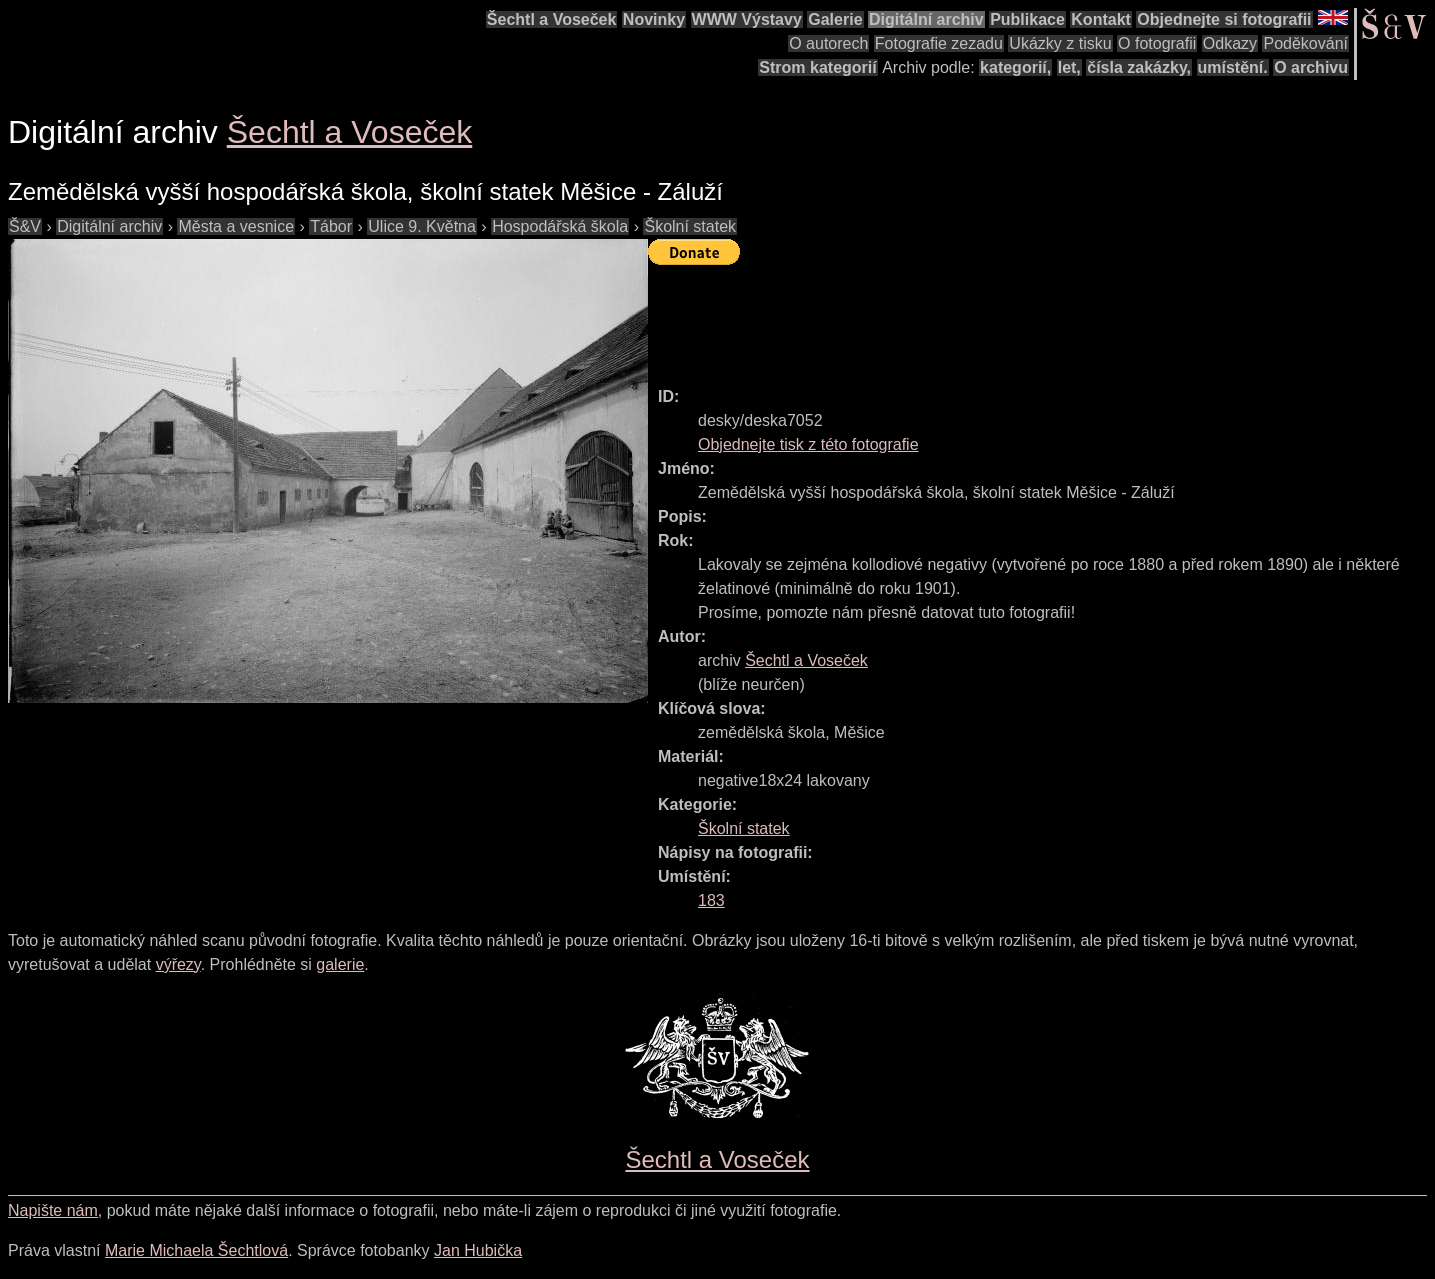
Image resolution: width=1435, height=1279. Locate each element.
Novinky (654, 19)
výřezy (178, 964)
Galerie (835, 19)
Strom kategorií (817, 67)
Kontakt (1101, 19)
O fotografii (1157, 43)
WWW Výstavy (747, 19)
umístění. (1233, 67)
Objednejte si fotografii (1224, 19)
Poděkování (1305, 43)
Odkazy (1230, 43)
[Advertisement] (1012, 317)
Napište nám (53, 1210)
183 (711, 900)
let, (1069, 67)
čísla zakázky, (1139, 67)
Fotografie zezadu (939, 43)
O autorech (828, 43)
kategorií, (1015, 67)
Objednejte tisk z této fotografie (808, 444)
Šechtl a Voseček (552, 19)
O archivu (1311, 67)
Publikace (1027, 19)
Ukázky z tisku (1060, 43)
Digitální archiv (926, 19)
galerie (340, 964)
